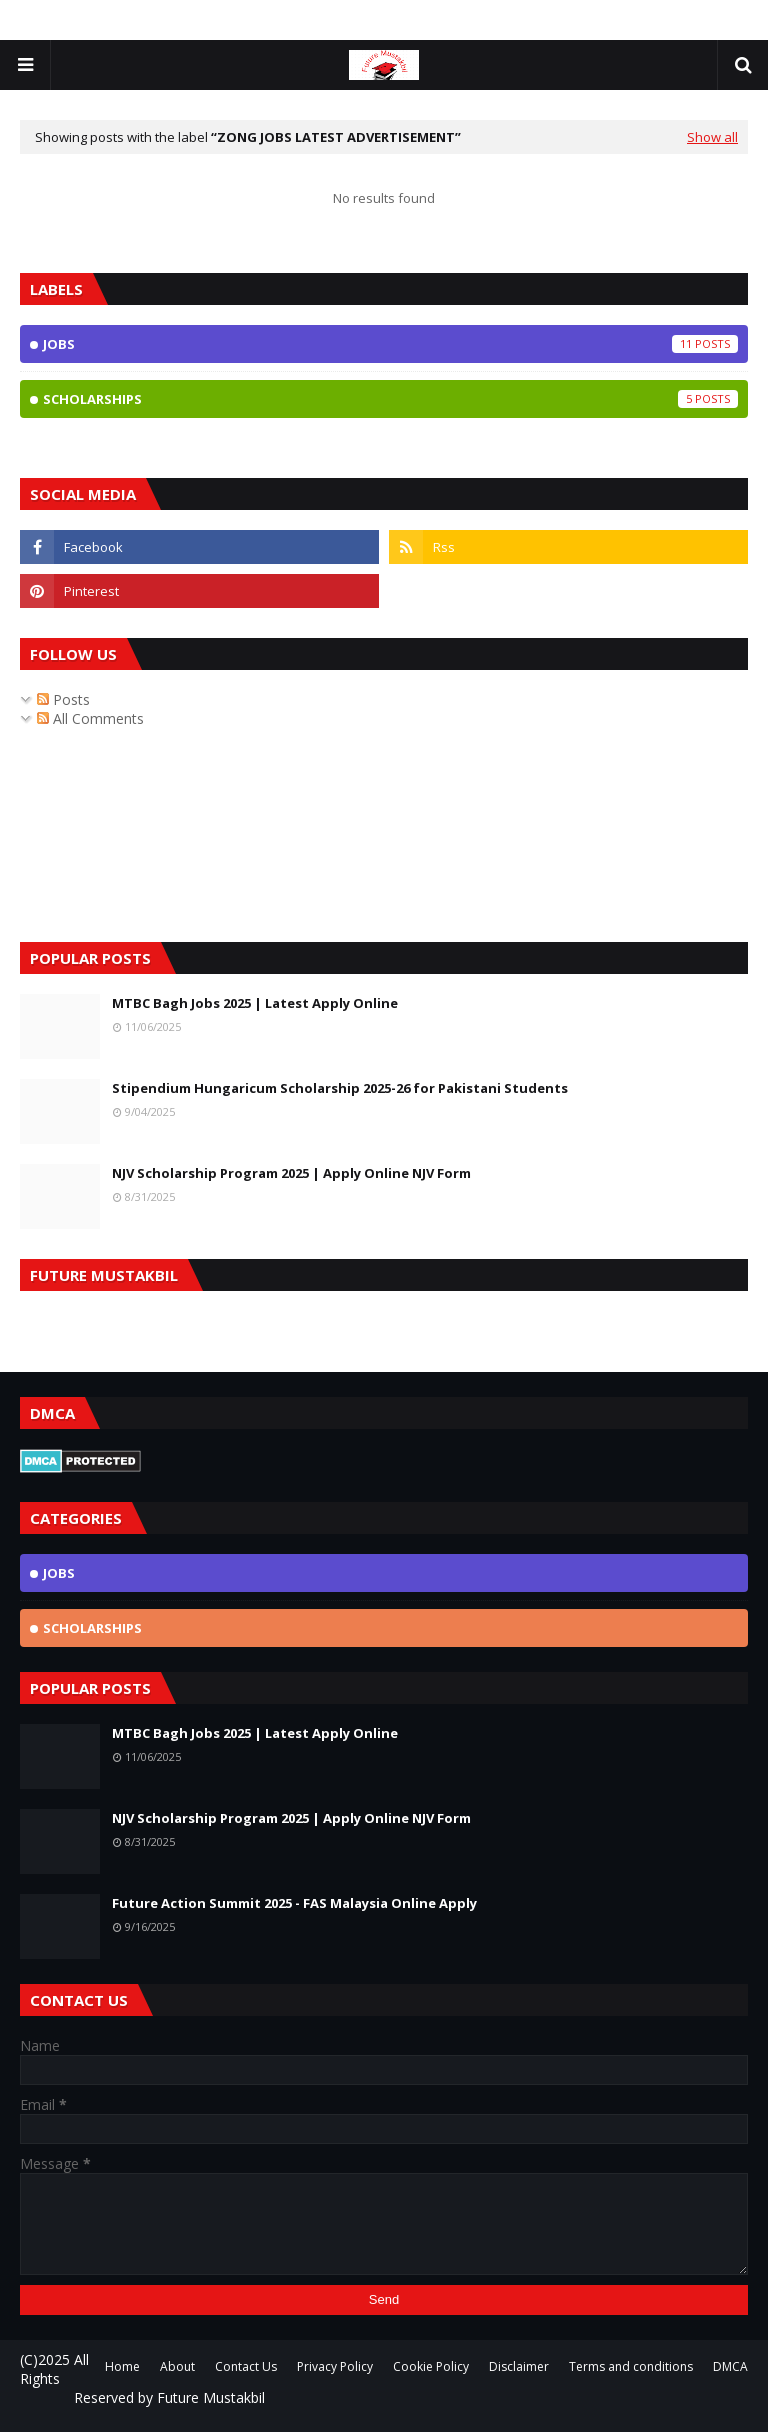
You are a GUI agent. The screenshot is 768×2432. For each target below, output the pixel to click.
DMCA (730, 2366)
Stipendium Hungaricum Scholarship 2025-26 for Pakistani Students (340, 1088)
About (177, 2366)
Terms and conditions (631, 2366)
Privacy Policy (335, 2366)
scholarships (390, 399)
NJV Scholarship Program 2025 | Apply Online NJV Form (291, 1173)
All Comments (90, 718)
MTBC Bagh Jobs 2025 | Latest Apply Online (255, 1003)
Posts (63, 699)
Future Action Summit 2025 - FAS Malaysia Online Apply (294, 1903)
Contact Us (246, 2366)
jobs (390, 344)
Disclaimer (519, 2366)
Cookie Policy (431, 2366)
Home (122, 2366)
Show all (712, 137)
